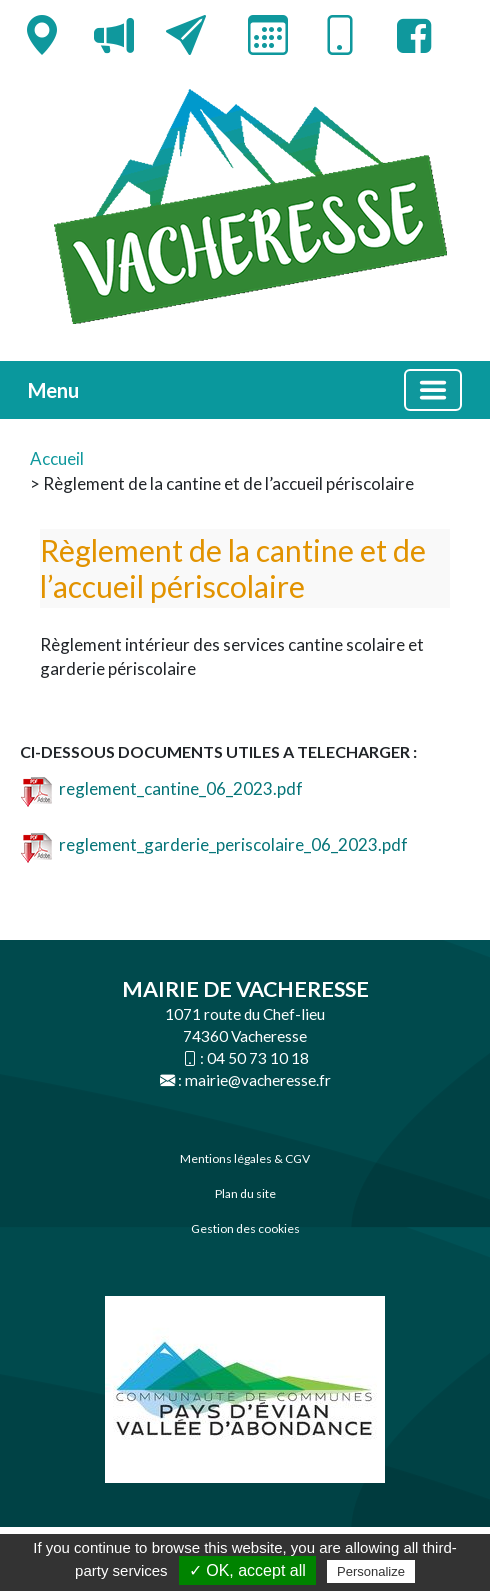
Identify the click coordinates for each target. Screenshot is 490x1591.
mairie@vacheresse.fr (258, 1080)
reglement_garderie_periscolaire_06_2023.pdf (214, 844)
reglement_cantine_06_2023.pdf (162, 788)
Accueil (57, 458)
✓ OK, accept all (247, 1570)
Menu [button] (53, 390)
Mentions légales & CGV (245, 1158)
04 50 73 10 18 (258, 1058)
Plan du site (245, 1193)
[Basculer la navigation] (433, 390)
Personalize (371, 1571)
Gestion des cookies (245, 1228)
